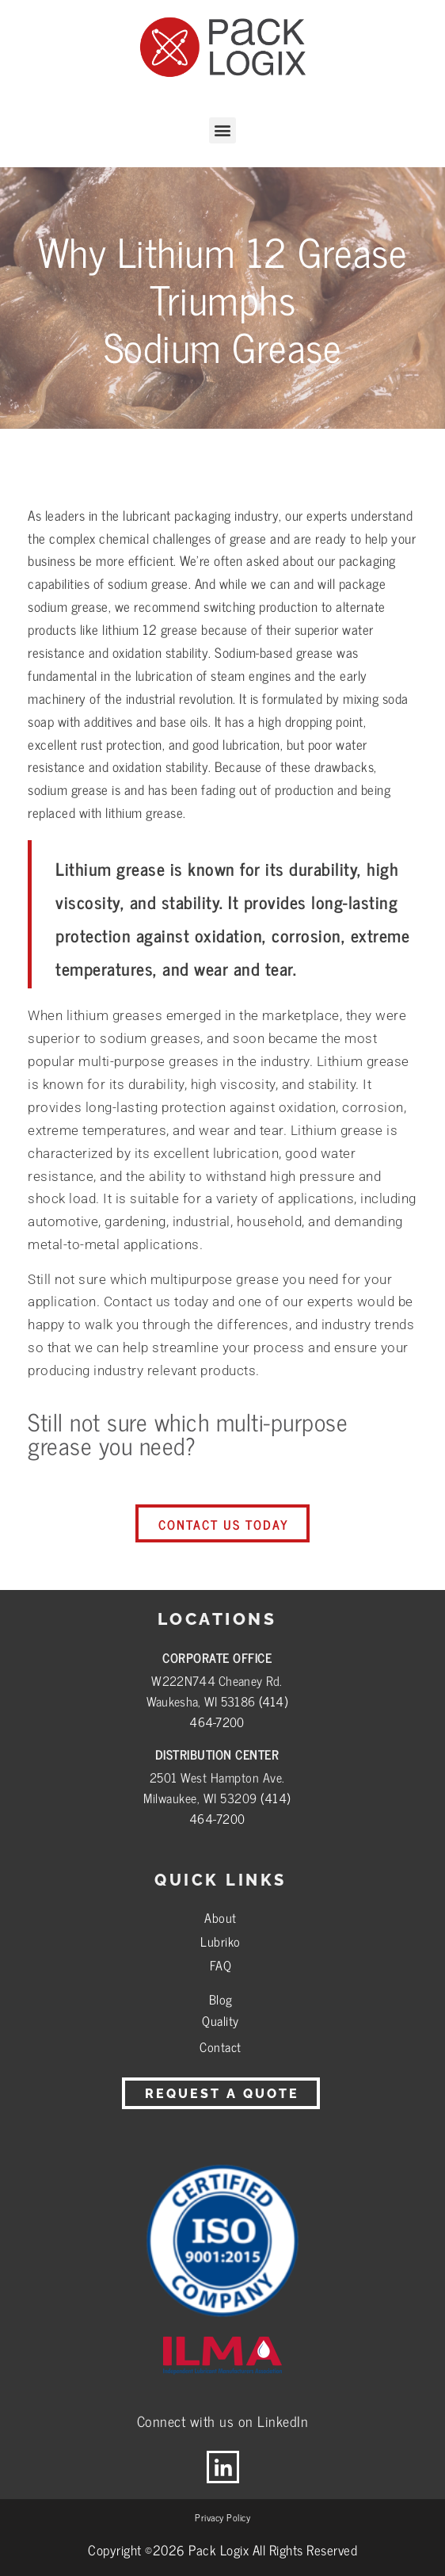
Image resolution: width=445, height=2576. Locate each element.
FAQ (221, 1965)
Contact (221, 2046)
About (220, 1917)
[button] (222, 130)
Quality (220, 2020)
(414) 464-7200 (238, 1711)
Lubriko (220, 1941)
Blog (221, 1999)
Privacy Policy (222, 2517)
